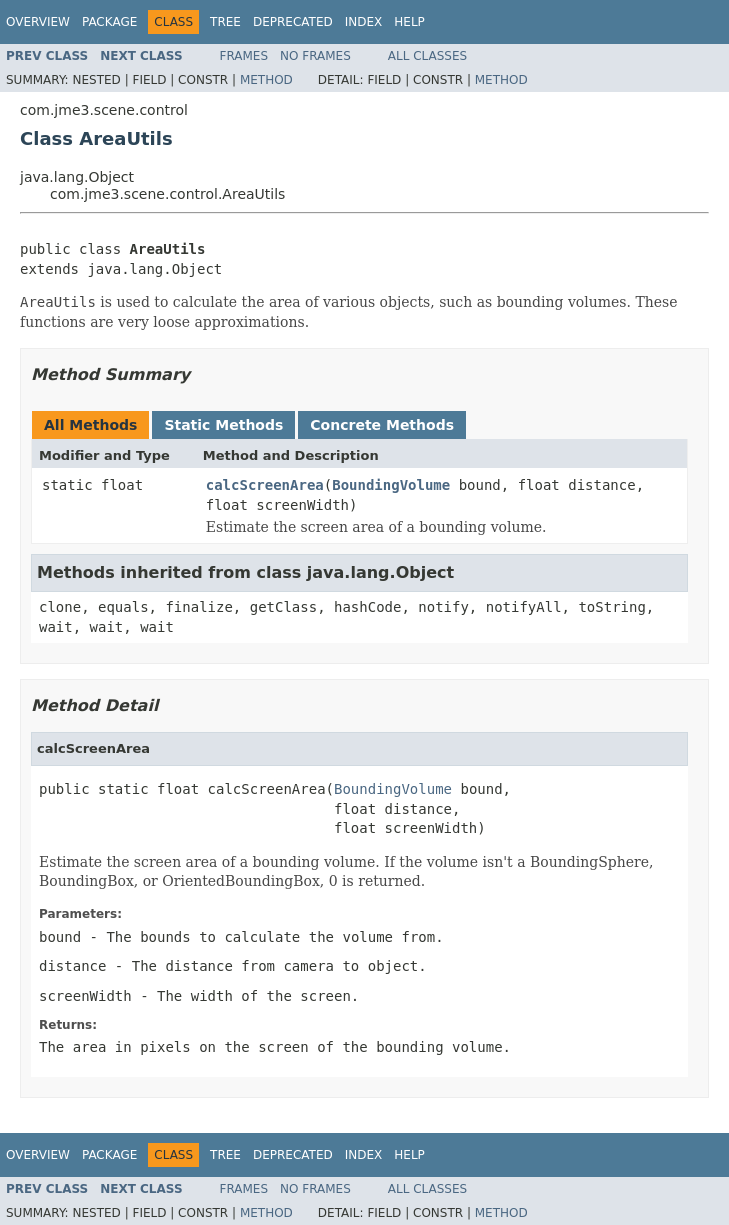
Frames (244, 56)
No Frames (315, 56)
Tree (225, 22)
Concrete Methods (382, 425)
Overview (38, 22)
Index (364, 22)
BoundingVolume (391, 485)
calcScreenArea (265, 485)
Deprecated (293, 22)
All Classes (427, 56)
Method (266, 80)
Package (109, 22)
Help (409, 22)
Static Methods (223, 425)
